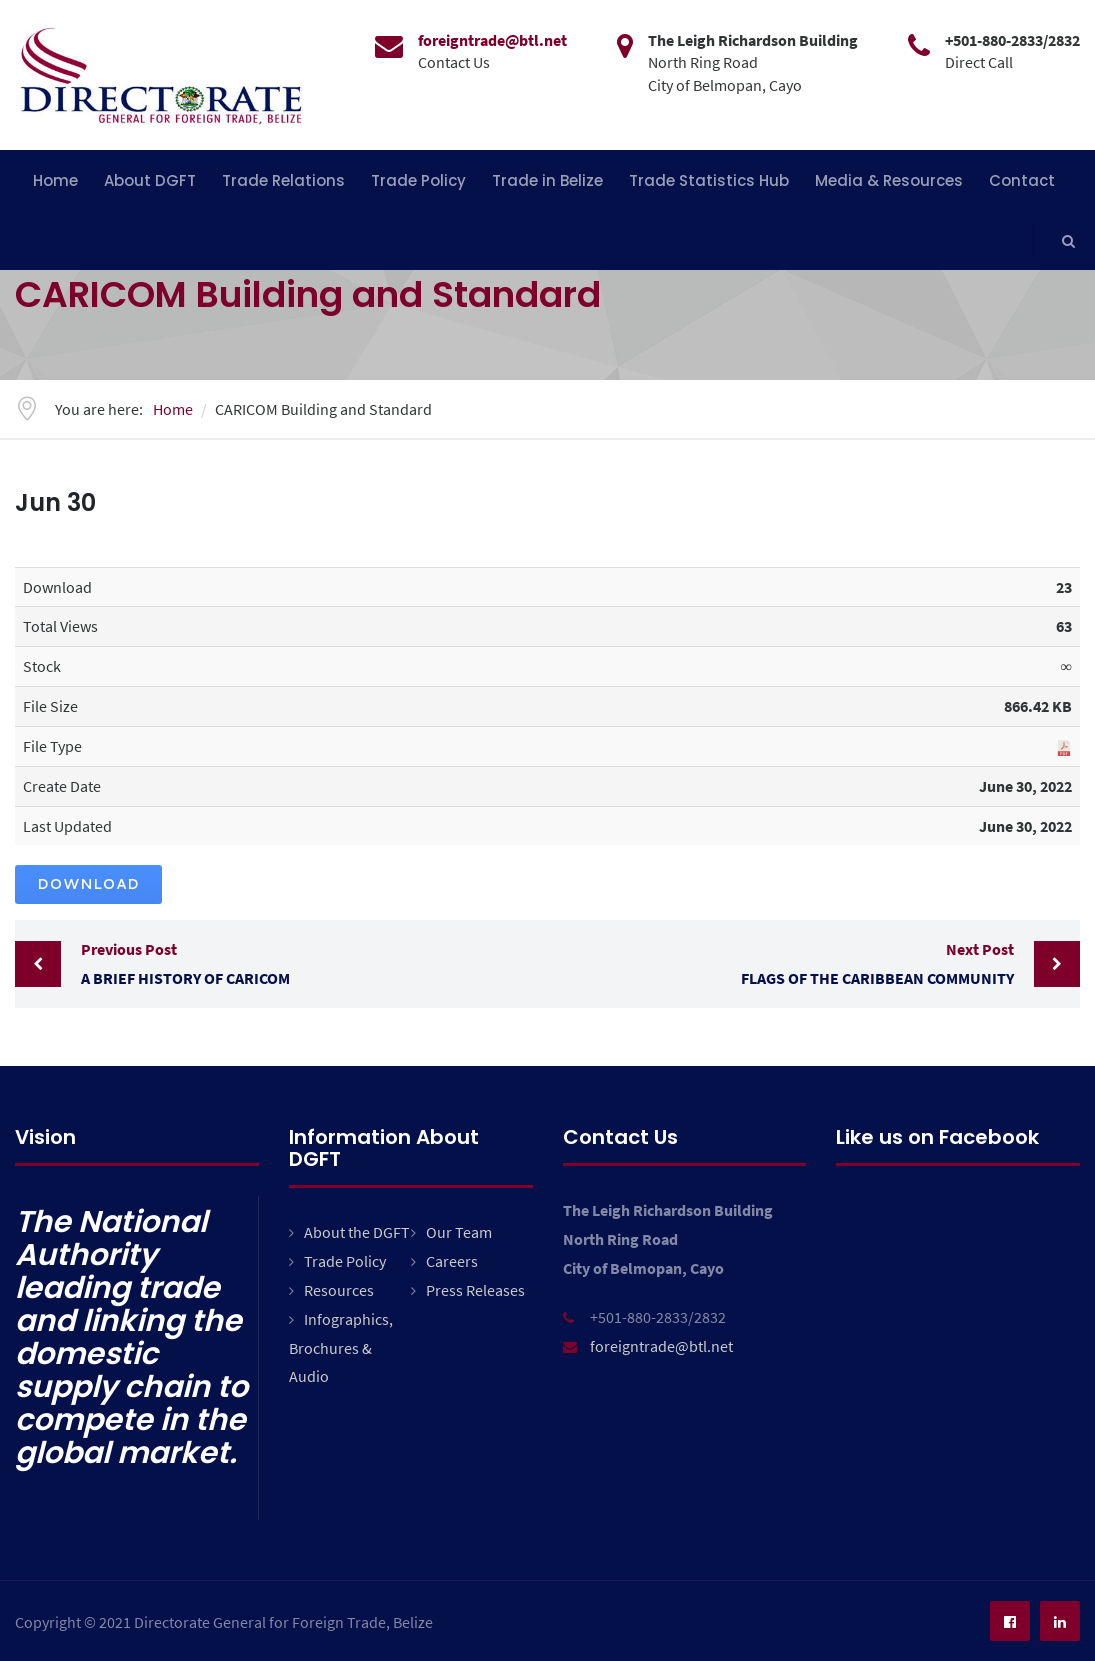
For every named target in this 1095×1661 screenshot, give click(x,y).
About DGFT (150, 180)
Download (88, 883)
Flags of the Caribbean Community (786, 961)
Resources (339, 1290)
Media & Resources (889, 180)
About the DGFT (357, 1232)
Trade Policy (418, 180)
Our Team (459, 1232)
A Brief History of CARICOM (309, 961)
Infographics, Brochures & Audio (341, 1348)
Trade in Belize (547, 180)
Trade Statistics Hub (709, 180)
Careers (452, 1261)
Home (55, 180)
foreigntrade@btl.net (661, 1346)
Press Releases (475, 1290)
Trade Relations (283, 180)
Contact (1022, 180)
